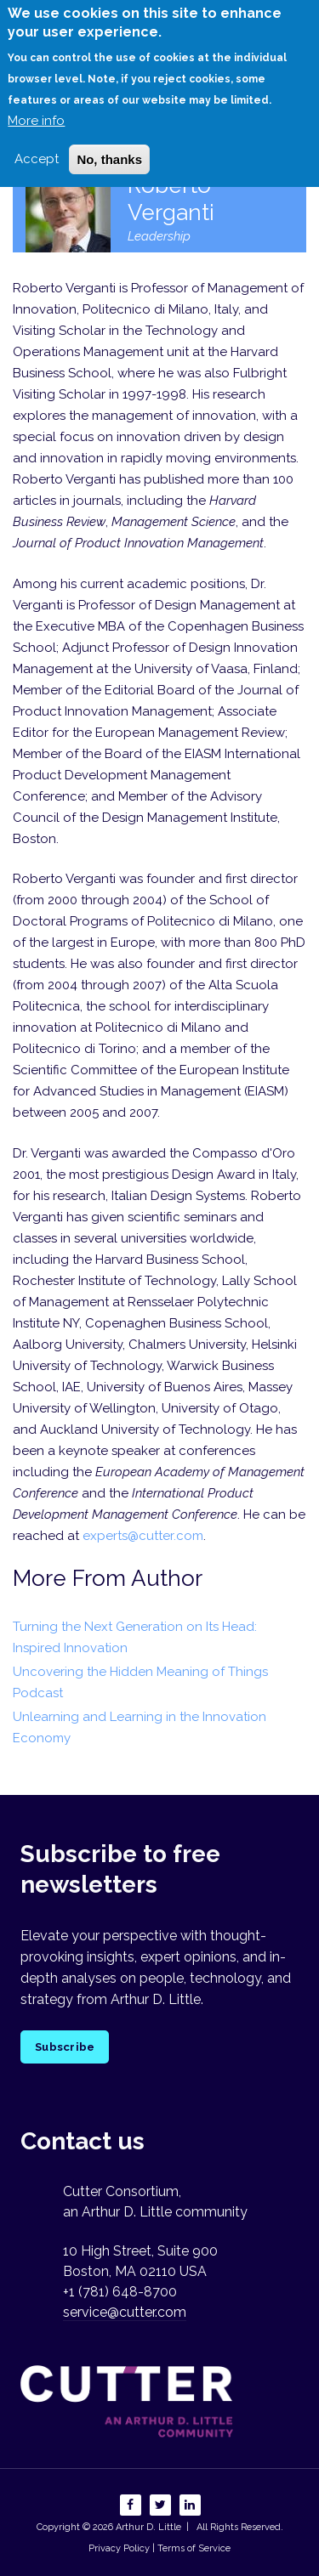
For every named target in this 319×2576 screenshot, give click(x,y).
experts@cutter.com (143, 1535)
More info (36, 104)
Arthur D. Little (147, 2527)
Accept (36, 142)
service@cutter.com (124, 2312)
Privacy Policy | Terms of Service (159, 2548)
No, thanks (109, 143)
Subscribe (64, 2047)
